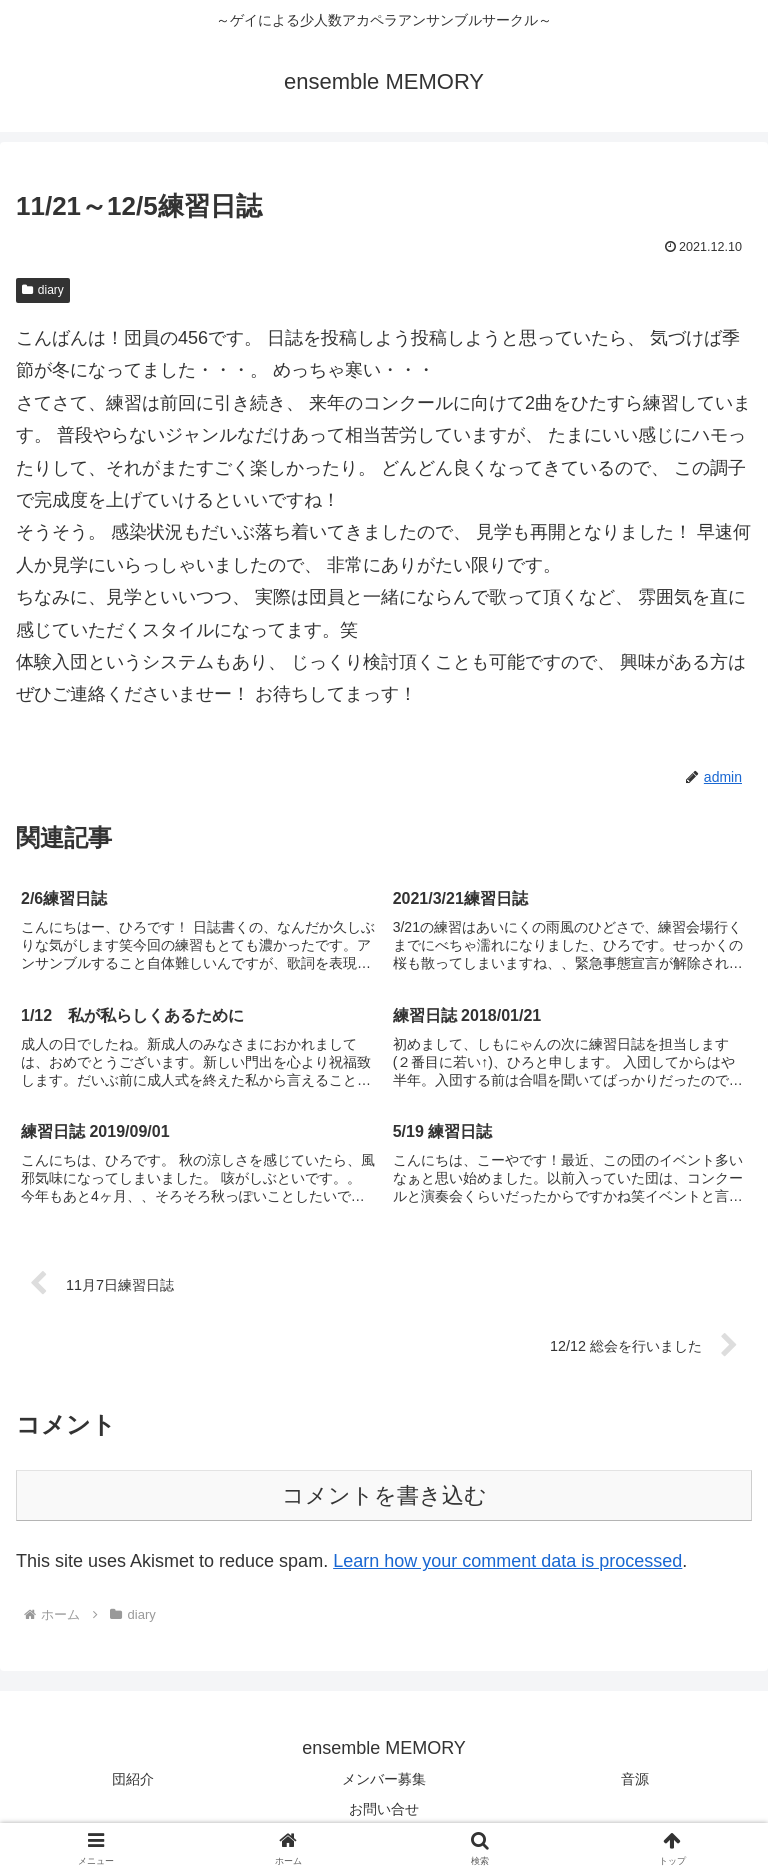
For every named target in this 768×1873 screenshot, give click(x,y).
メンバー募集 (384, 1779)
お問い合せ (384, 1809)
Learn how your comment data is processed (507, 1561)
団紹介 (133, 1779)
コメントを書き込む (384, 1495)
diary (43, 290)
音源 (635, 1779)
